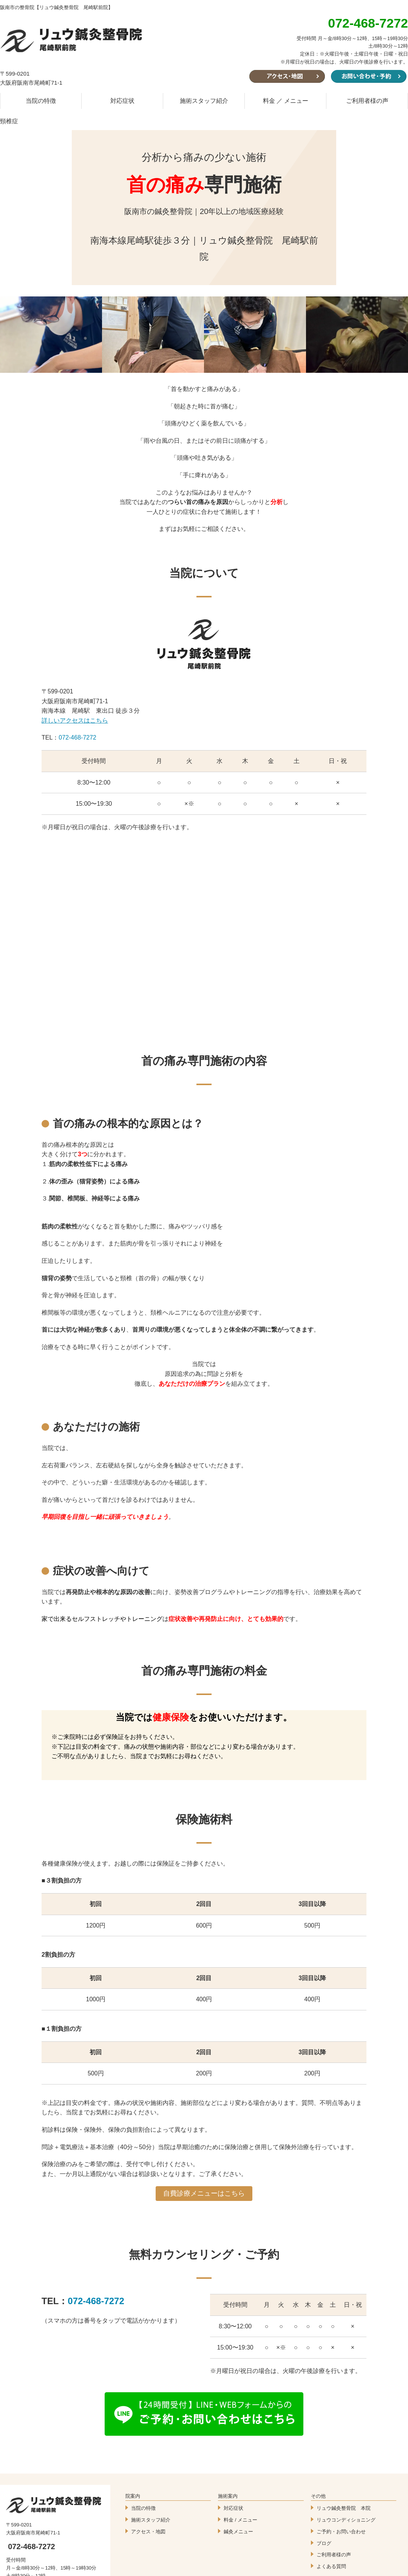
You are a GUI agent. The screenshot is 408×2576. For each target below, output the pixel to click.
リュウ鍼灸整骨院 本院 (344, 2508)
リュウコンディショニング (346, 2520)
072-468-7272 (77, 737)
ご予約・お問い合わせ (341, 2531)
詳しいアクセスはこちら (75, 720)
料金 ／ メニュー (286, 101)
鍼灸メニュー (238, 2531)
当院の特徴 (41, 101)
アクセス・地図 (148, 2531)
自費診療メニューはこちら (204, 2193)
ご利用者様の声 (367, 101)
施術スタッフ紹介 (204, 101)
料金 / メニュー (240, 2520)
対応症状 (122, 101)
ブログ (324, 2543)
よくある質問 (331, 2566)
